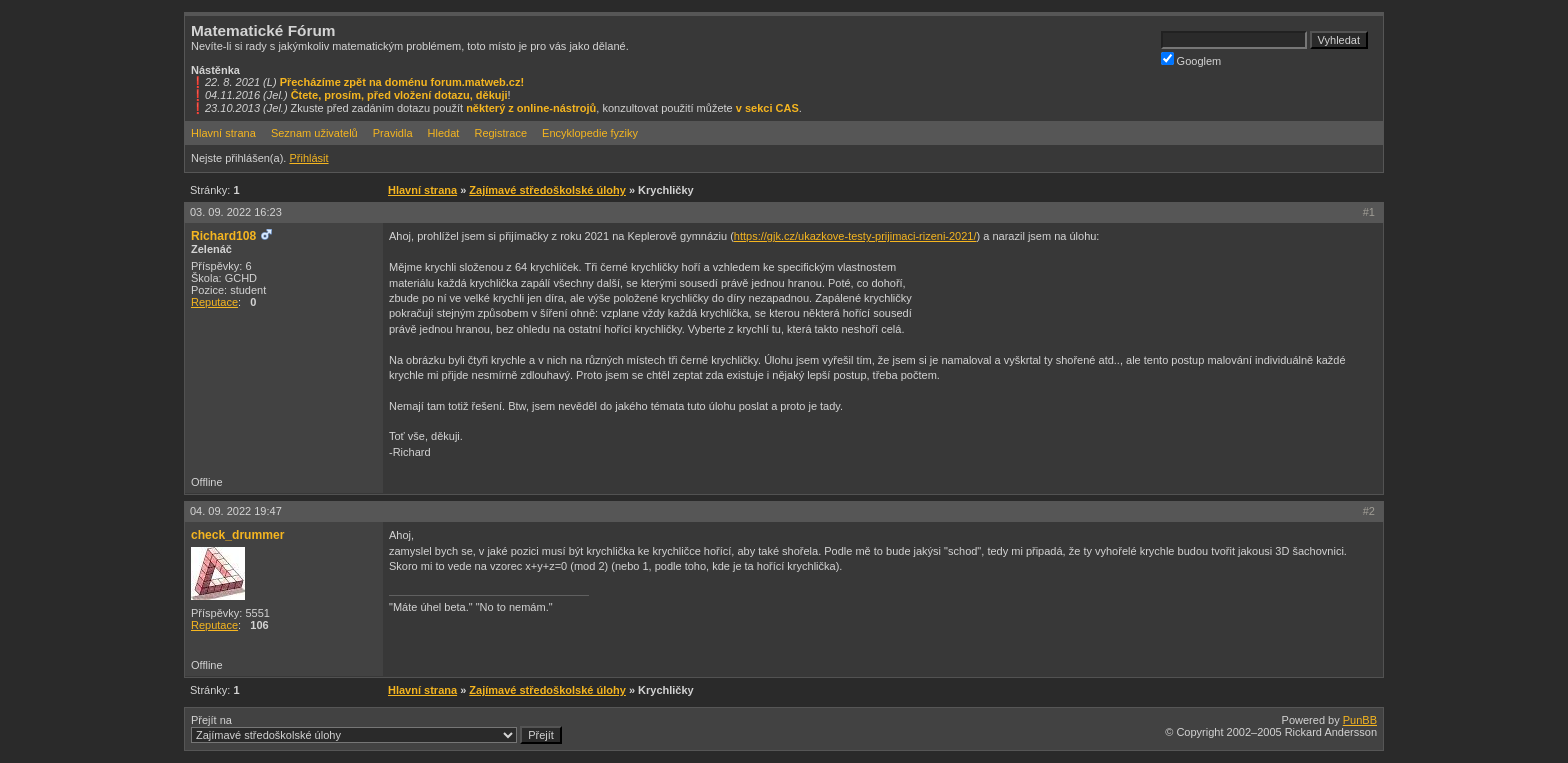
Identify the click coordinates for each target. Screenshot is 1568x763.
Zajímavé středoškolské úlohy (547, 190)
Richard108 (223, 236)
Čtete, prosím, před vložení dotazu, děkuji (399, 95)
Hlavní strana (223, 133)
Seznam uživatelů (314, 133)
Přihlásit (308, 158)
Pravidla (393, 133)
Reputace (214, 302)
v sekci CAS (767, 108)
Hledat (444, 133)
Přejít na (376, 729)
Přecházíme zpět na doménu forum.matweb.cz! (402, 82)
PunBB (1360, 720)
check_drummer (237, 535)
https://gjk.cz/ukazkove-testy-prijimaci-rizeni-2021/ (855, 236)
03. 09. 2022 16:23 (236, 212)
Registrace (500, 133)
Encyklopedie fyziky (590, 133)
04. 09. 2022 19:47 (236, 511)
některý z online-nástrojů (531, 108)
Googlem (1191, 59)
